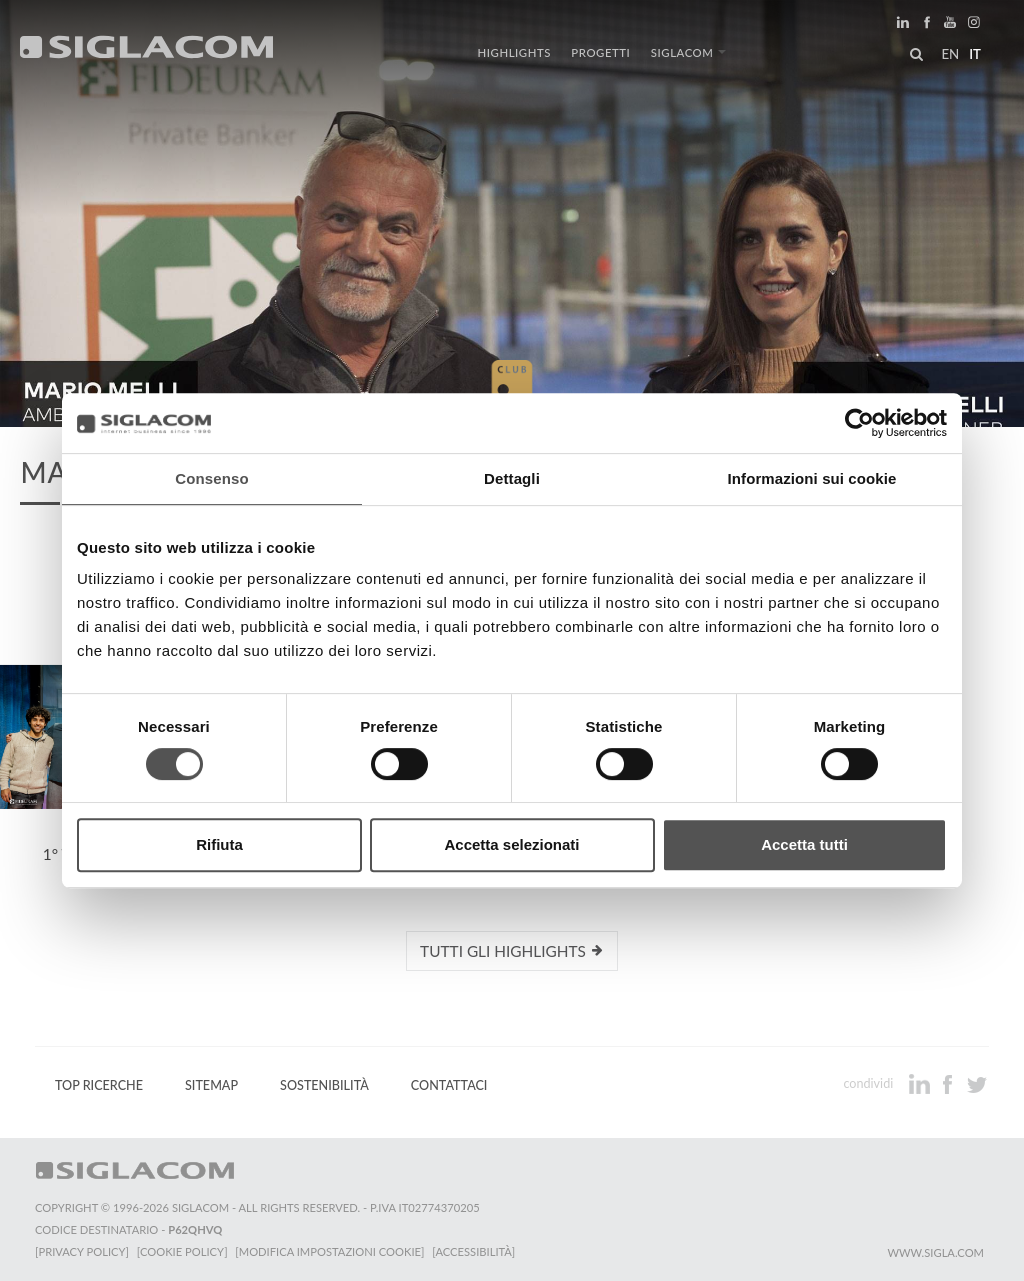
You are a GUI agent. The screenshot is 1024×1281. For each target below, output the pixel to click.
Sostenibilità (324, 1085)
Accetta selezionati (511, 844)
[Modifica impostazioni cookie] (330, 1251)
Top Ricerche (99, 1085)
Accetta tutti (804, 844)
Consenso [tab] (211, 478)
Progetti (600, 52)
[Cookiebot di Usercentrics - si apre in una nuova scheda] (859, 423)
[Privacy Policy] (82, 1251)
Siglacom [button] (688, 52)
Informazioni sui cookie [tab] (812, 478)
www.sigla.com (935, 1252)
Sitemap (211, 1085)
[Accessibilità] (474, 1251)
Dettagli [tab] (512, 478)
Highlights (514, 52)
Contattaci (449, 1085)
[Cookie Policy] (182, 1251)
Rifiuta (219, 844)
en (950, 54)
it (975, 54)
